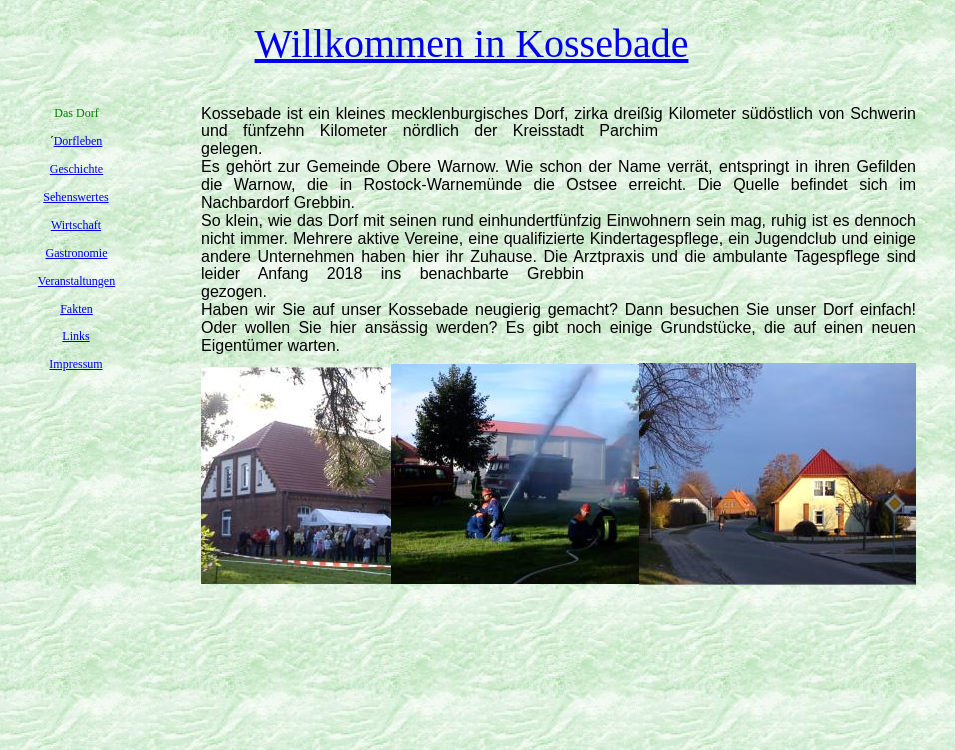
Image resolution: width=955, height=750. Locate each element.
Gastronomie (77, 253)
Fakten (76, 309)
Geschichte (76, 169)
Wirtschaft (76, 225)
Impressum (75, 364)
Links (75, 336)
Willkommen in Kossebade (472, 43)
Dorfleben (78, 141)
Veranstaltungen (76, 281)
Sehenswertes (75, 197)
